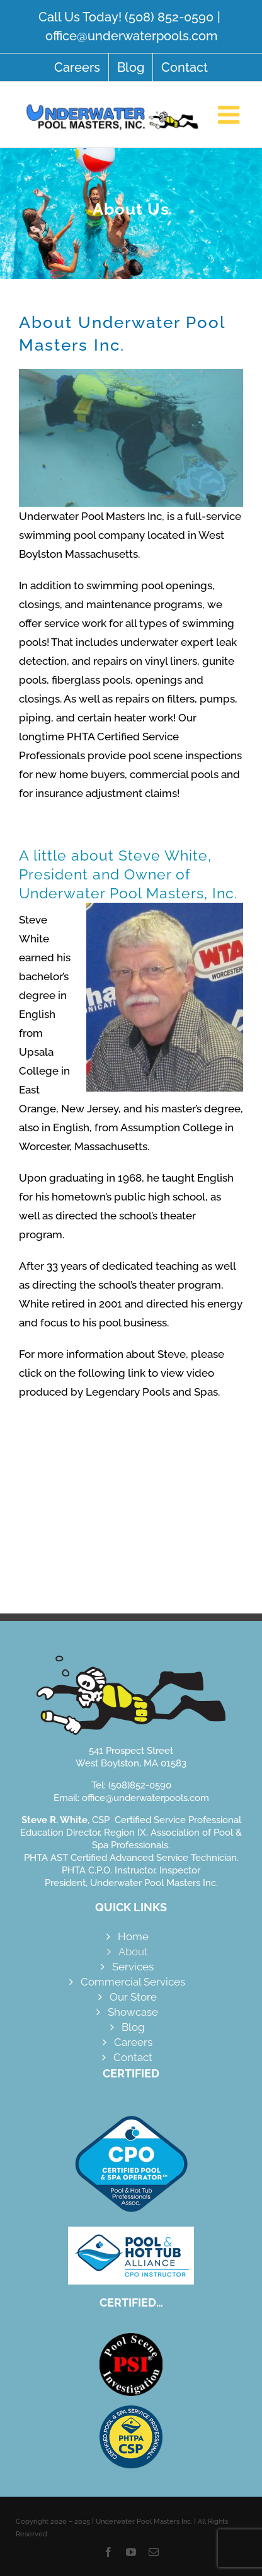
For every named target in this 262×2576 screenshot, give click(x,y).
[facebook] (108, 2552)
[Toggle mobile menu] (230, 114)
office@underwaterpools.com (131, 35)
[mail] (154, 2552)
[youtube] (131, 2552)
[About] (131, 213)
